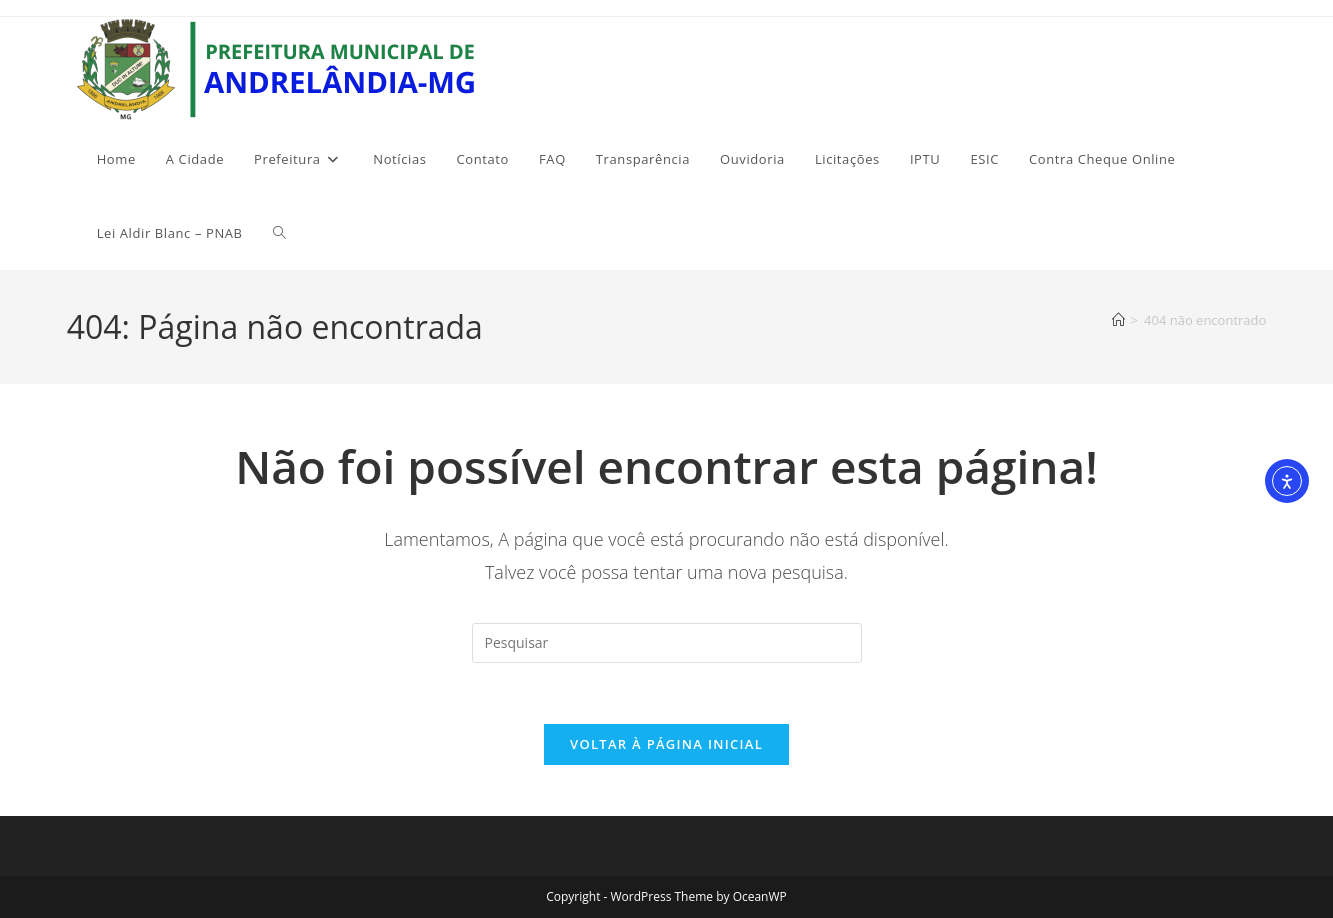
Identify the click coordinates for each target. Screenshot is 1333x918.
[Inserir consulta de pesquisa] (667, 643)
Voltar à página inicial (666, 744)
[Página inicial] (1118, 320)
